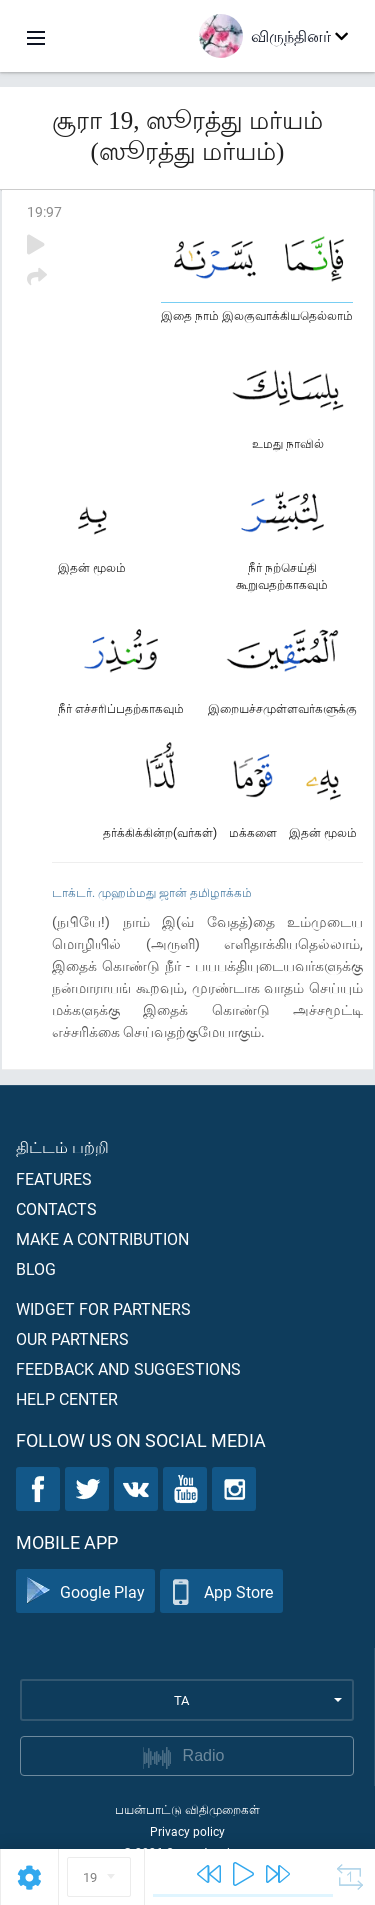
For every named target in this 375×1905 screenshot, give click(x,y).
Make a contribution (102, 1238)
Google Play (85, 1591)
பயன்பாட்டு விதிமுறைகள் (187, 1809)
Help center (67, 1398)
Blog (36, 1268)
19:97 (44, 211)
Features (54, 1178)
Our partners (72, 1338)
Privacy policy (187, 1831)
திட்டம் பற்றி (62, 1146)
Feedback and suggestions (128, 1368)
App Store (221, 1591)
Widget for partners (103, 1308)
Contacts (56, 1208)
